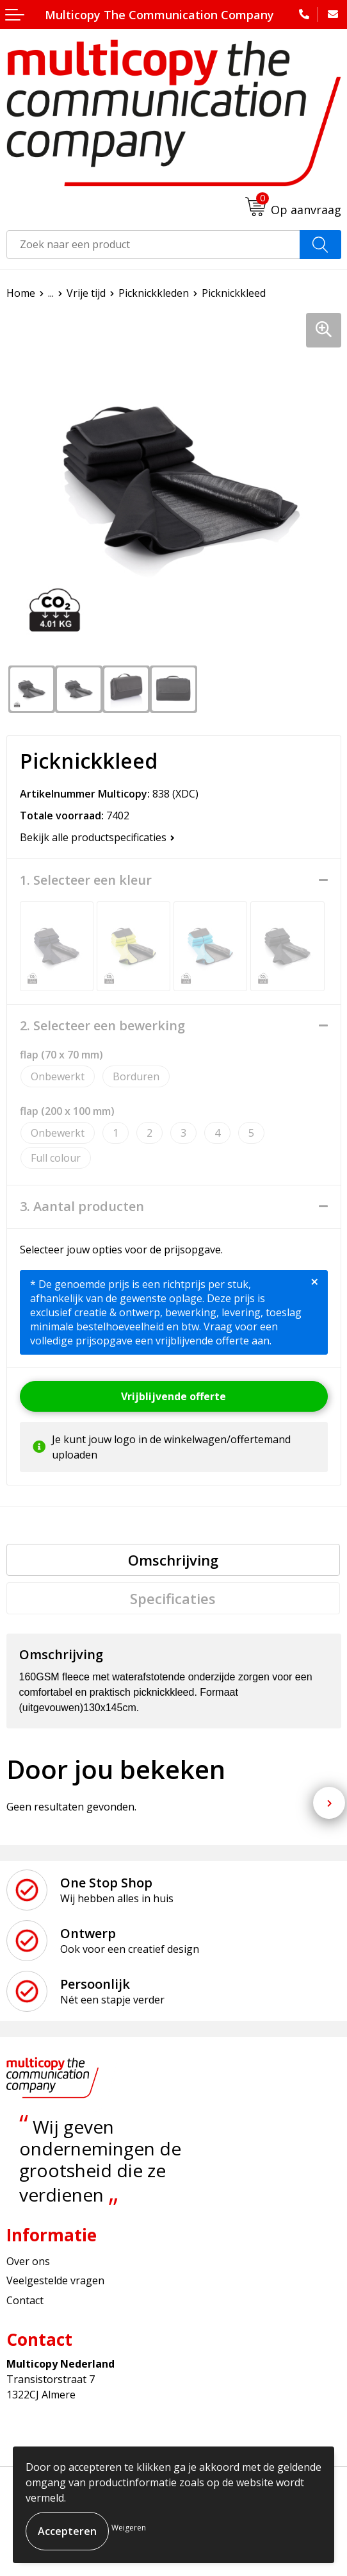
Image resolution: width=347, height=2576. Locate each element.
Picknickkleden (153, 293)
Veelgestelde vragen (55, 2280)
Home (20, 293)
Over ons (28, 2261)
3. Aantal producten (82, 1206)
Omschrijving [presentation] (173, 1559)
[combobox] (153, 244)
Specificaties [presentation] (173, 1598)
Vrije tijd (86, 293)
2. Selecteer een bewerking (102, 1025)
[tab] (173, 1560)
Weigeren (128, 2527)
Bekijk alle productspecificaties (97, 837)
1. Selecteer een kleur (86, 880)
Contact (25, 2300)
